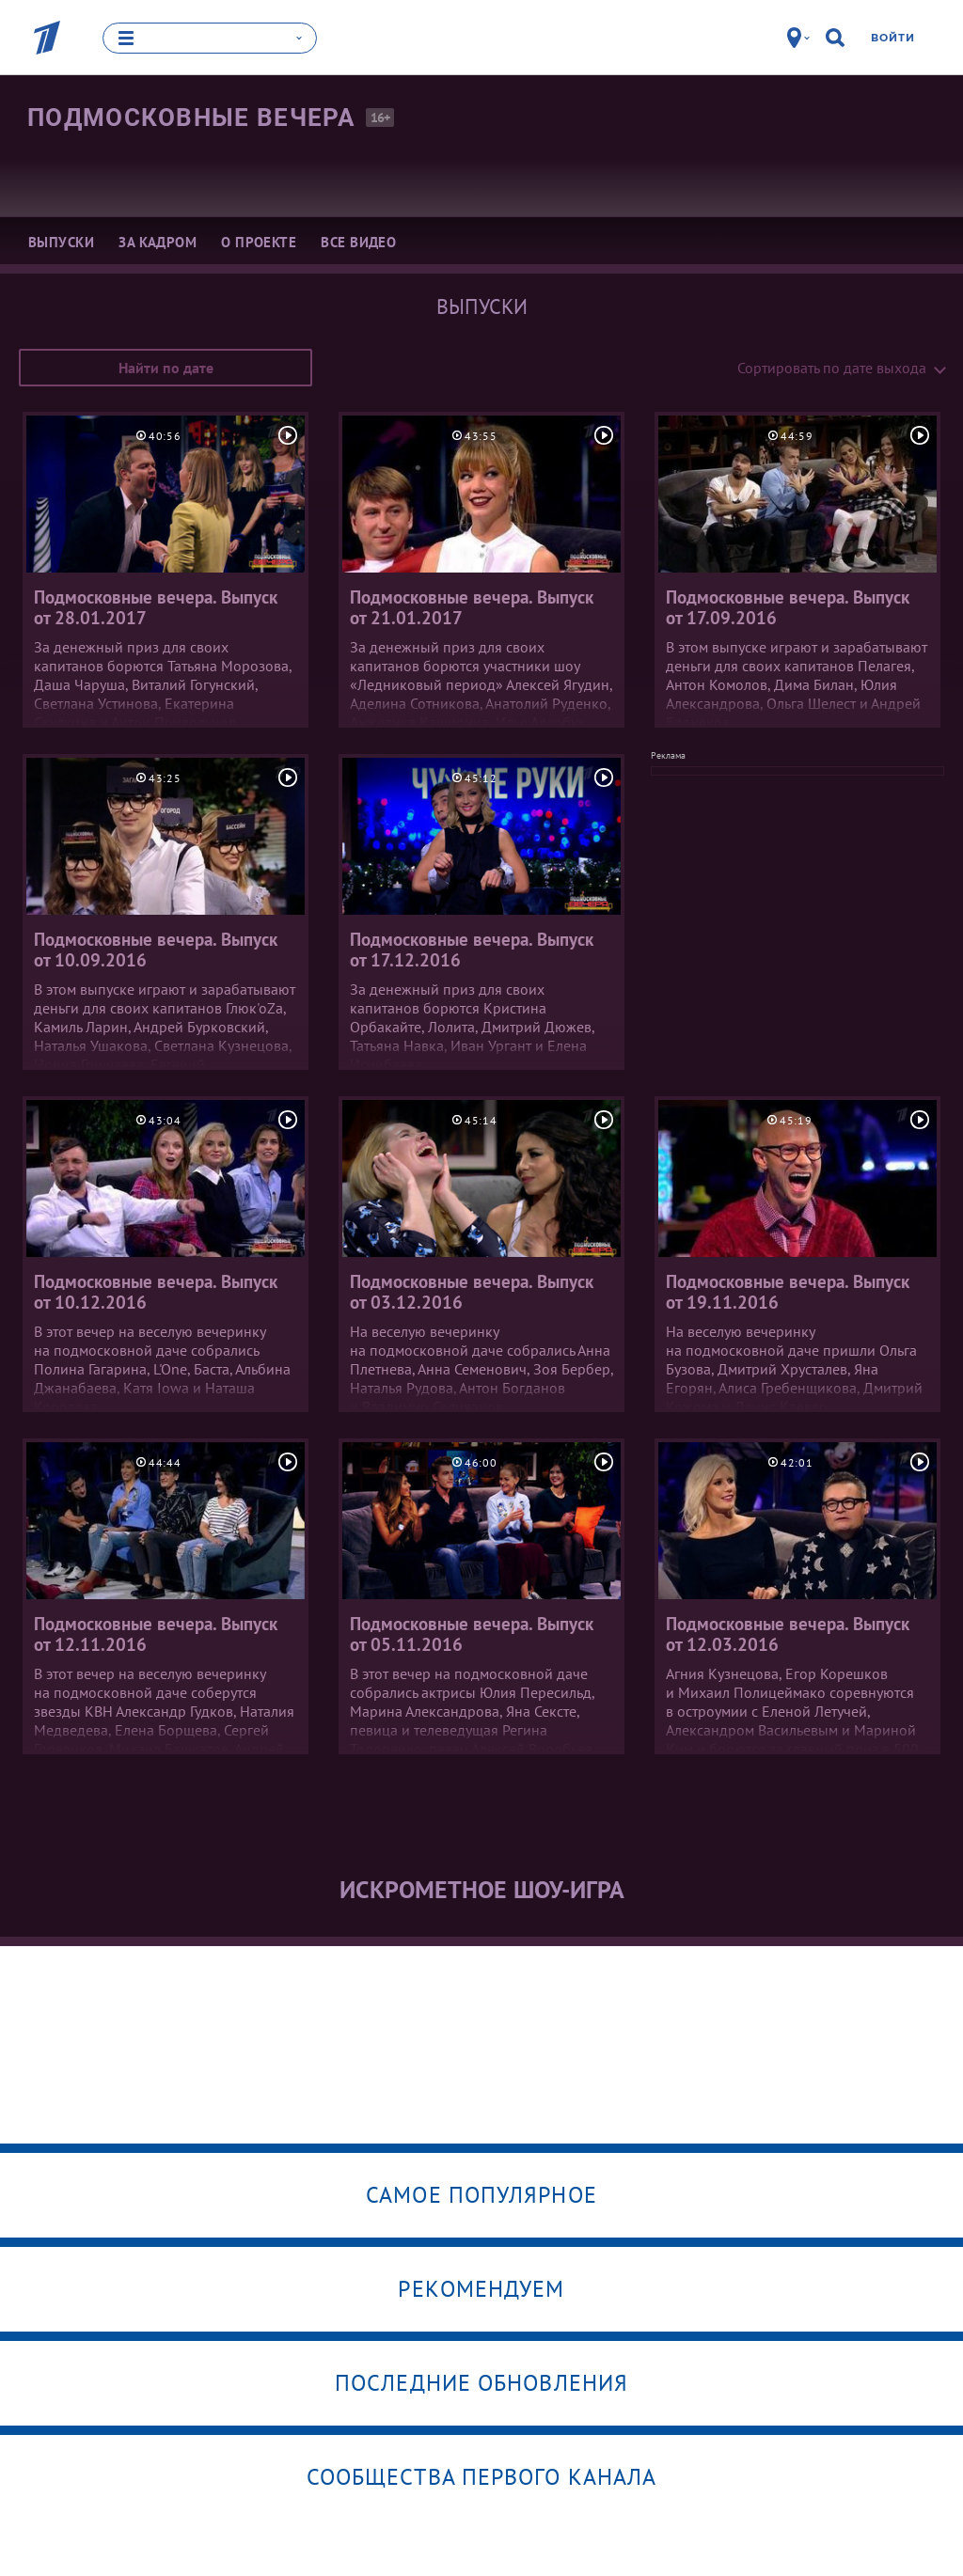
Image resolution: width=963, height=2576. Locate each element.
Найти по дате (165, 366)
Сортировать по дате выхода (831, 366)
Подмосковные (191, 116)
